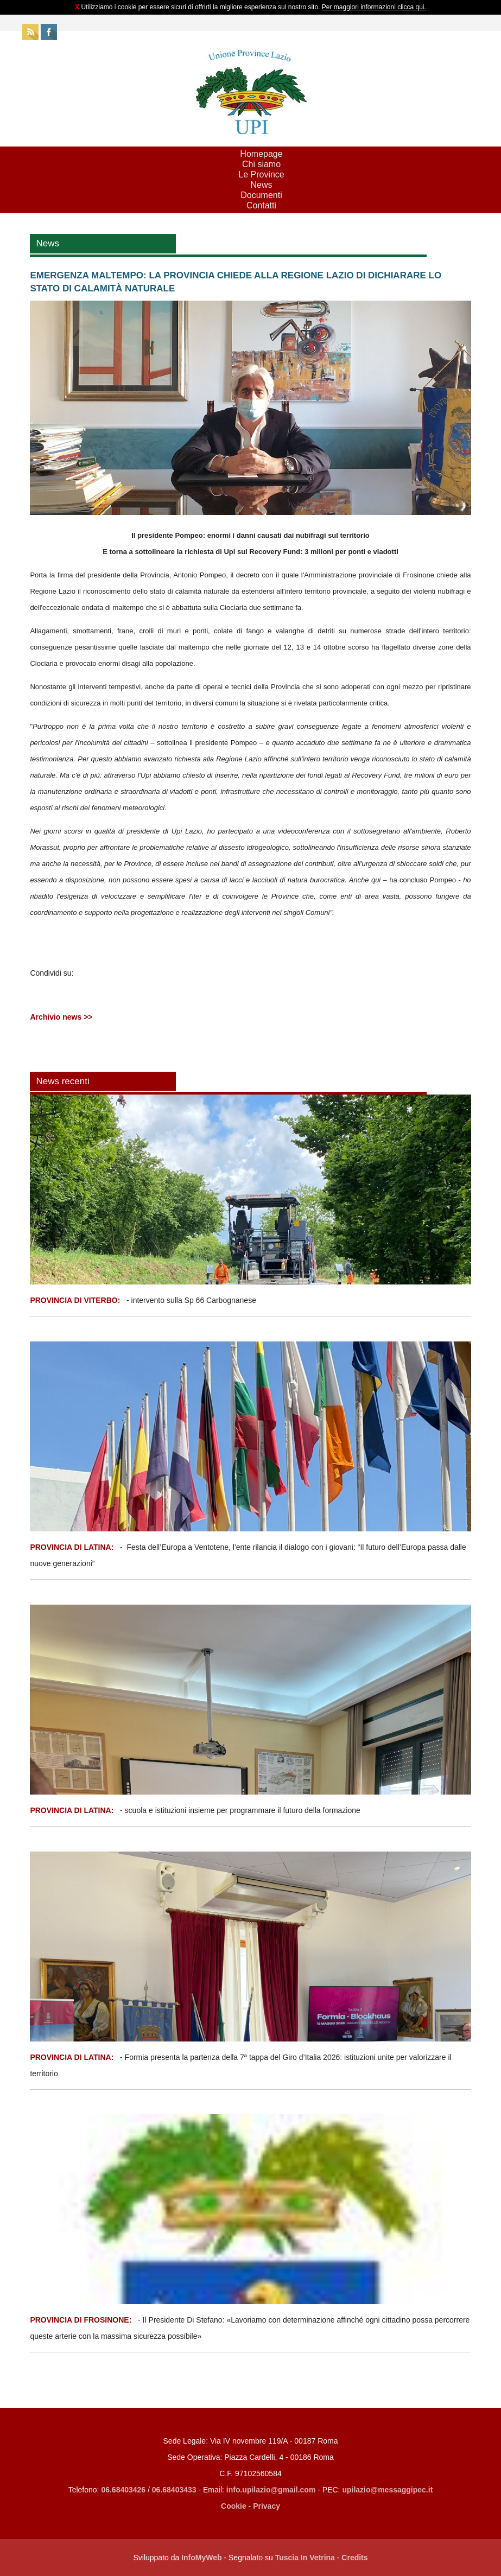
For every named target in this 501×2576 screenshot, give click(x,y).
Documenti (261, 195)
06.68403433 (174, 2489)
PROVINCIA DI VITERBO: (75, 1300)
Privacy (266, 2506)
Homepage (261, 153)
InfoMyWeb (201, 2557)
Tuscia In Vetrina (305, 2557)
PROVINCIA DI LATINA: (73, 1547)
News (261, 184)
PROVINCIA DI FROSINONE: (82, 2320)
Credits (354, 2557)
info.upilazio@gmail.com (271, 2489)
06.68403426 (124, 2489)
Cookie (233, 2506)
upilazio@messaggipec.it (387, 2489)
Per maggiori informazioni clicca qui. (374, 7)
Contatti (261, 205)
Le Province (261, 174)
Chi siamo (261, 164)
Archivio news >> (61, 1017)
